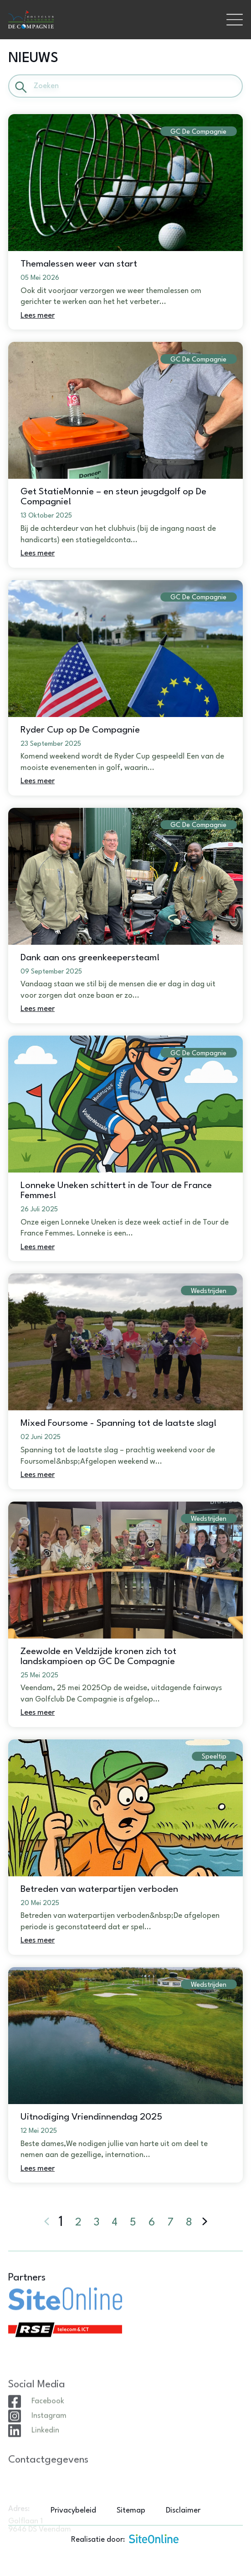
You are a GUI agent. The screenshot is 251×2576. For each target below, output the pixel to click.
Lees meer (37, 315)
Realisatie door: (125, 2538)
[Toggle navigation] (234, 19)
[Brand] (113, 19)
